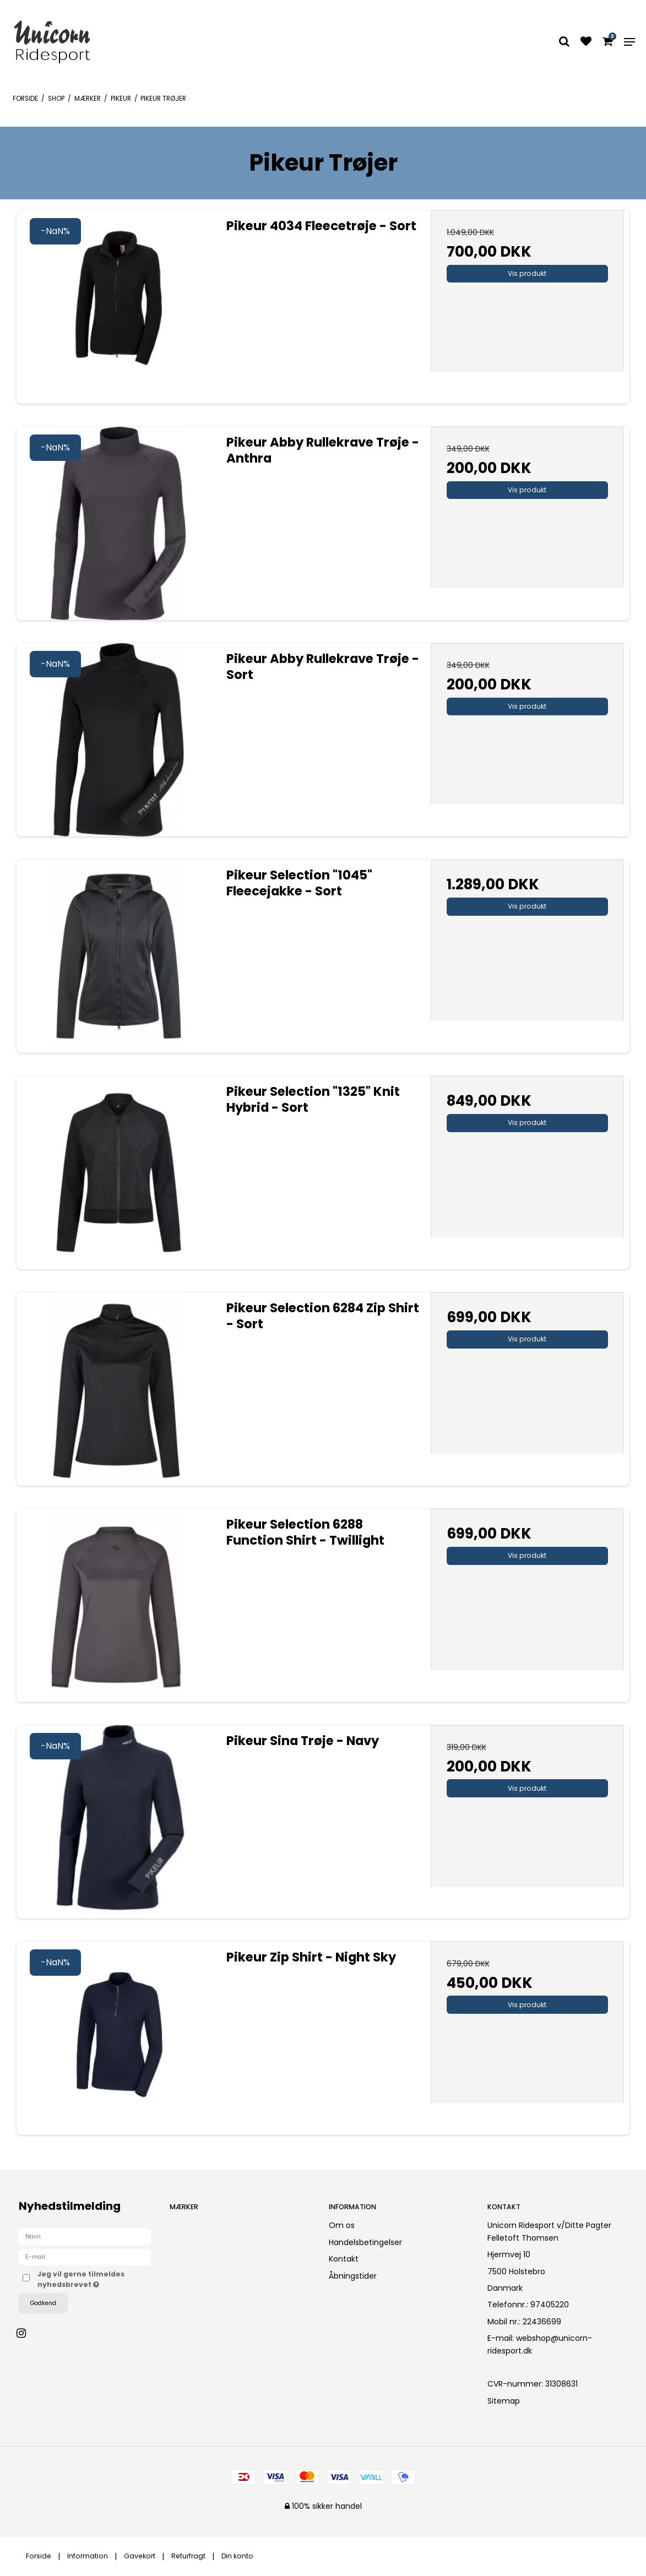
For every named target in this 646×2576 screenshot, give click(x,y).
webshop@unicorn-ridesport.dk (539, 2344)
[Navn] (85, 2236)
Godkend (43, 2303)
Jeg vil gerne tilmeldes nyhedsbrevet (94, 2279)
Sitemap (503, 2400)
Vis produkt (527, 273)
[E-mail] (85, 2256)
